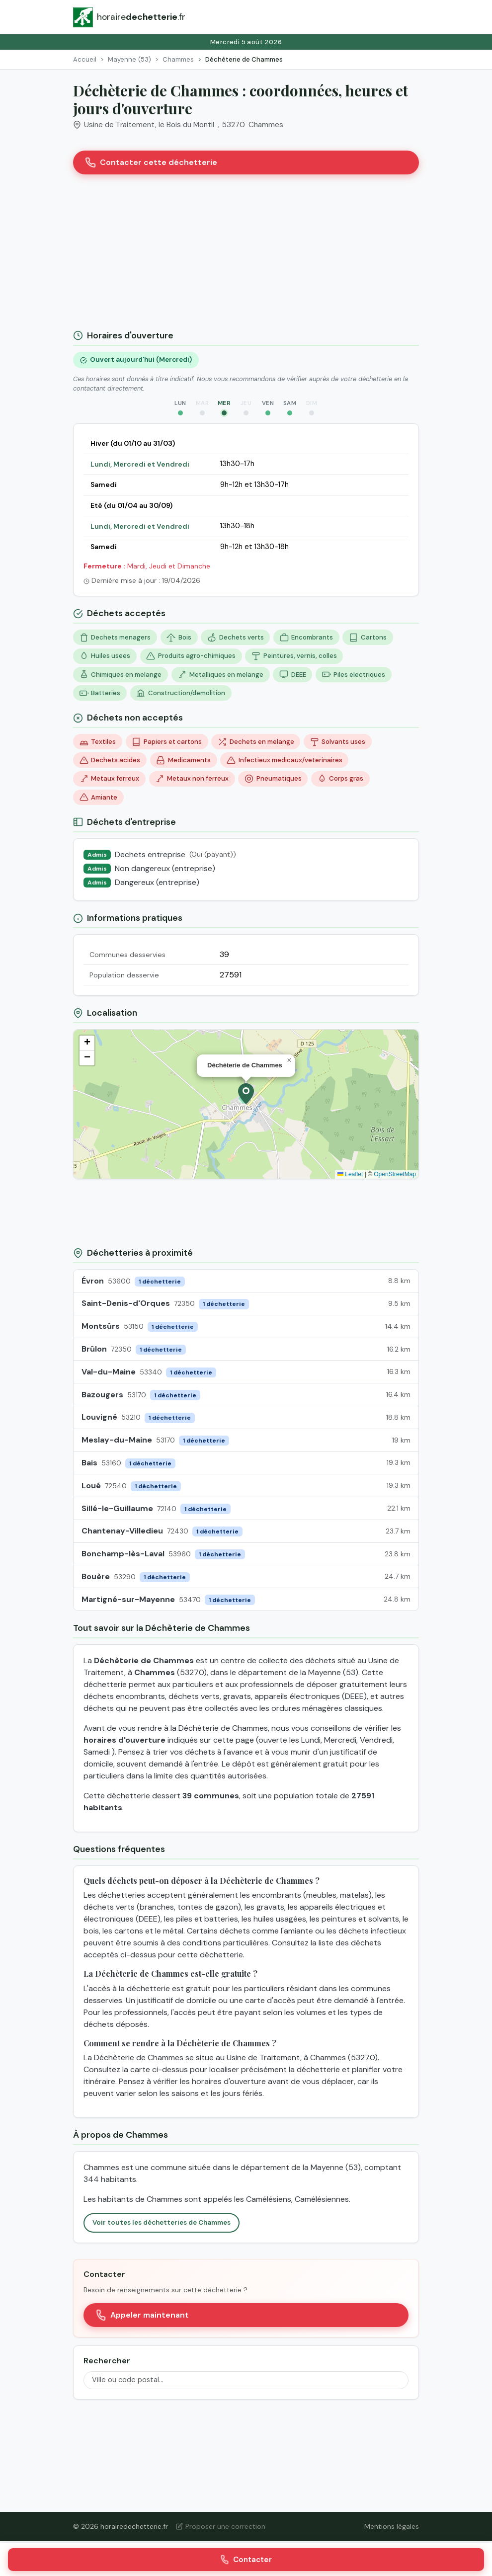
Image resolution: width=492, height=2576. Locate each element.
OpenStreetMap (395, 1174)
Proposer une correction (220, 2526)
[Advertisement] (246, 255)
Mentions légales (391, 2526)
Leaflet (350, 1174)
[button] (246, 1093)
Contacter (246, 2560)
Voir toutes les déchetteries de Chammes (161, 2222)
